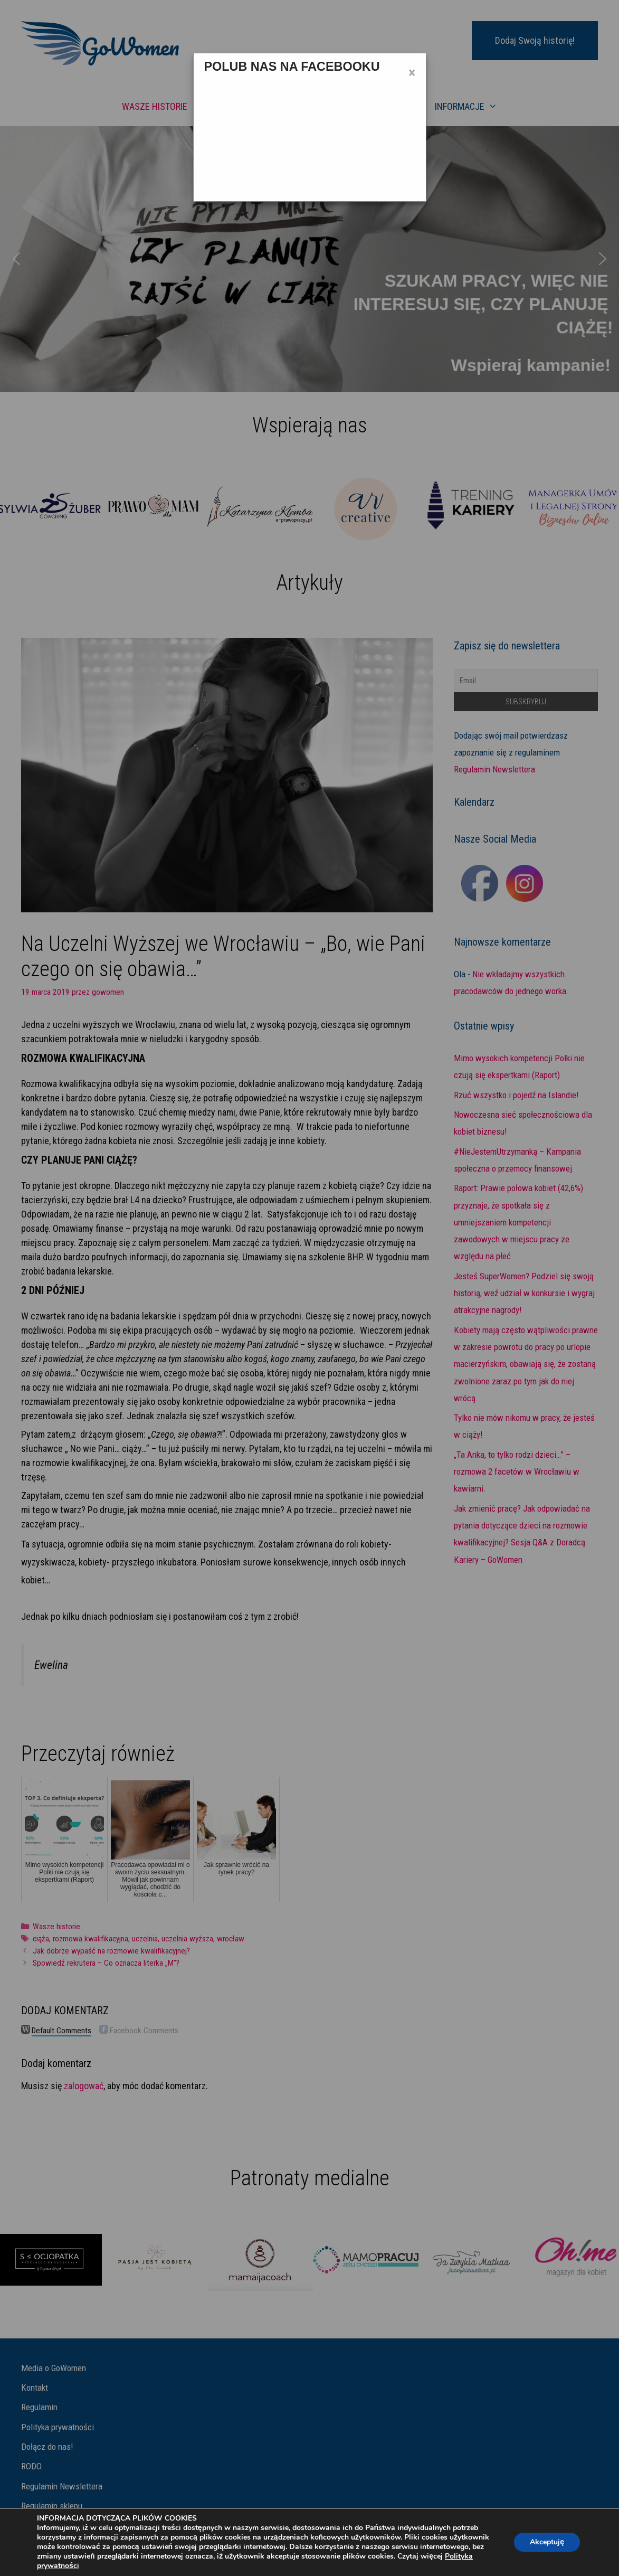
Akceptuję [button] (547, 2542)
